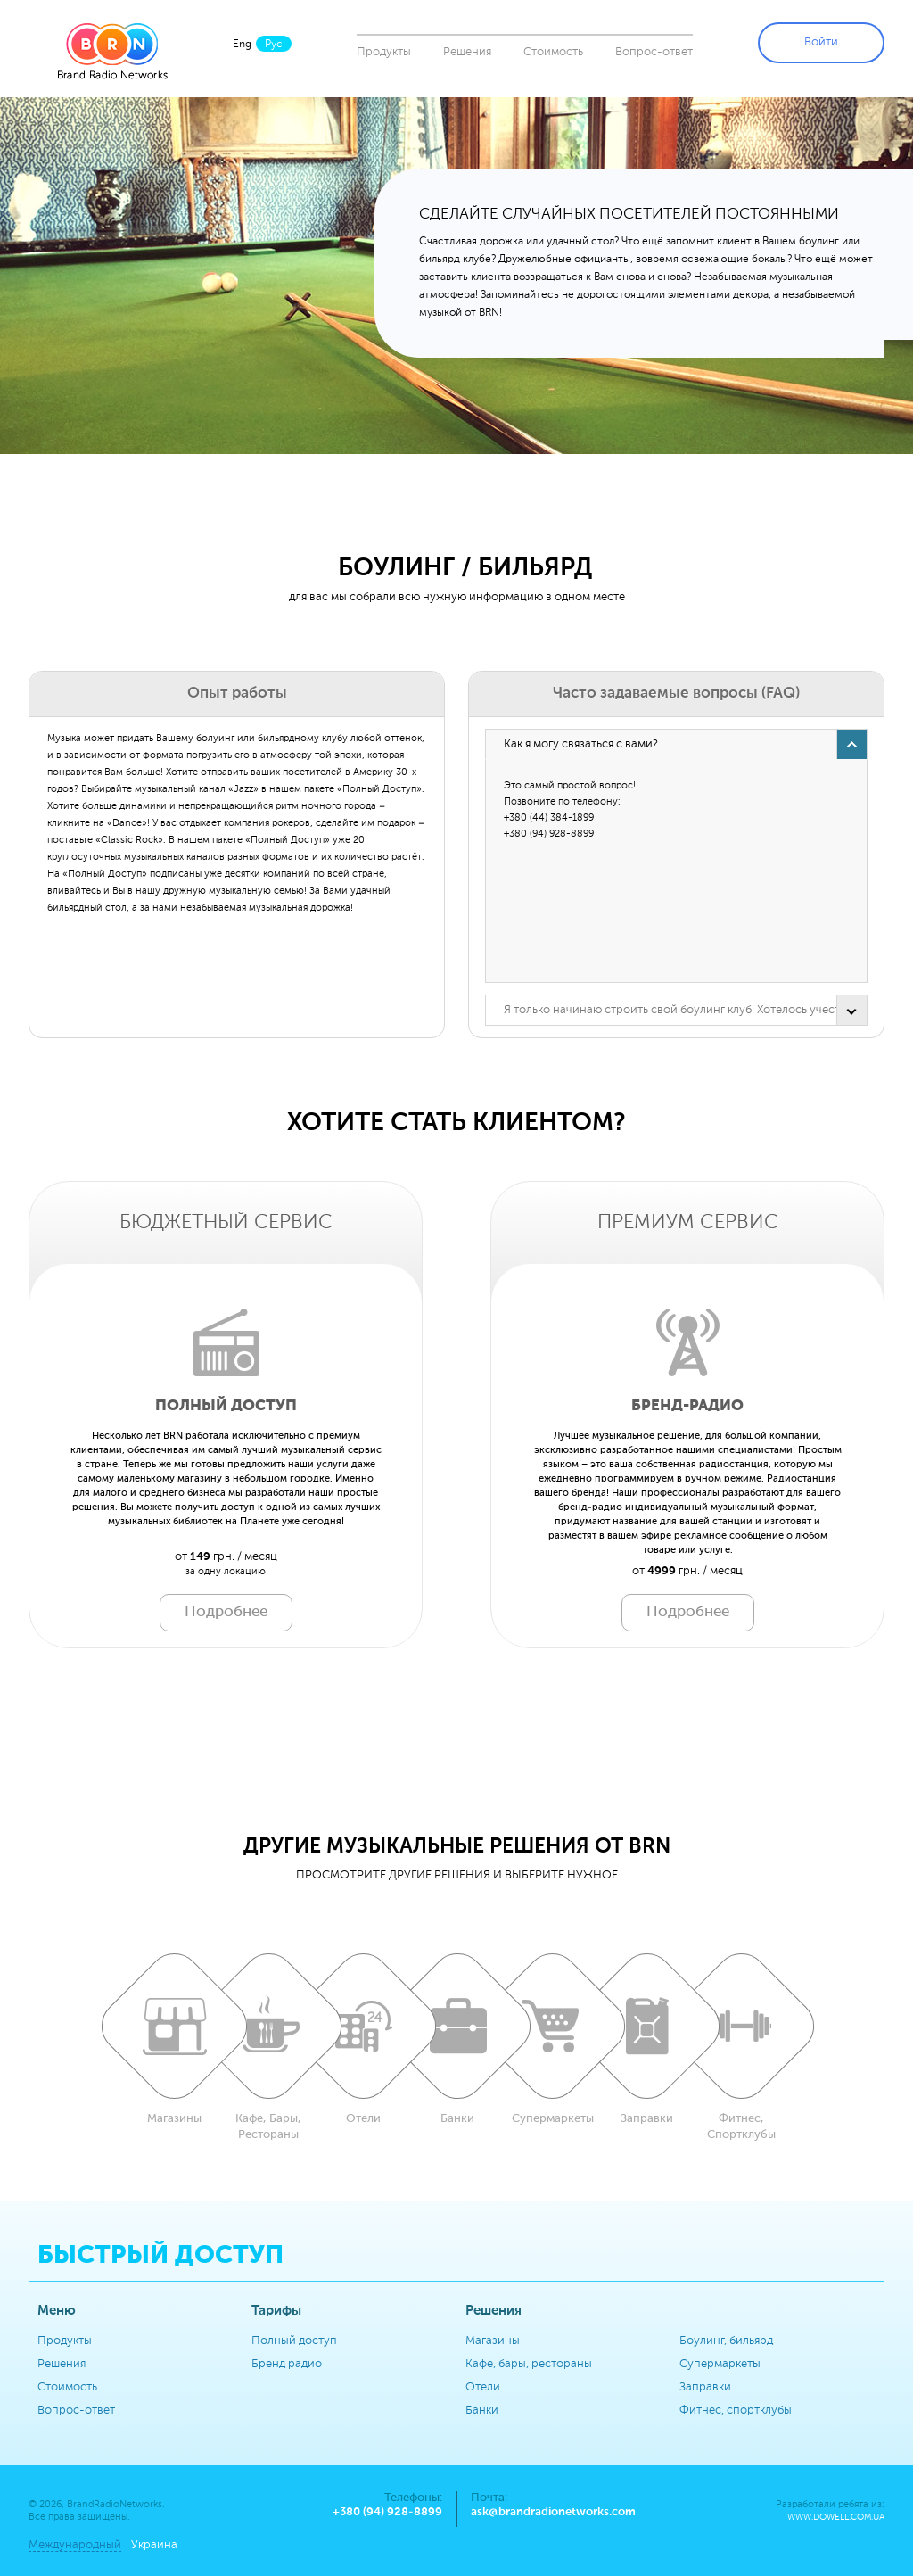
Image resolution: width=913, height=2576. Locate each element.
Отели (482, 2387)
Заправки (705, 2387)
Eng (242, 44)
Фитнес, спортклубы (735, 2410)
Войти (821, 42)
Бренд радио (286, 2364)
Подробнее (226, 1612)
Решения (467, 52)
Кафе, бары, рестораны (528, 2364)
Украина (154, 2545)
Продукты (384, 52)
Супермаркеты (720, 2364)
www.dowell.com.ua (835, 2518)
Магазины (492, 2341)
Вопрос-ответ (654, 52)
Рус (274, 44)
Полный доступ (294, 2341)
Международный (75, 2545)
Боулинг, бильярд (726, 2341)
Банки (481, 2410)
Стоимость (553, 52)
